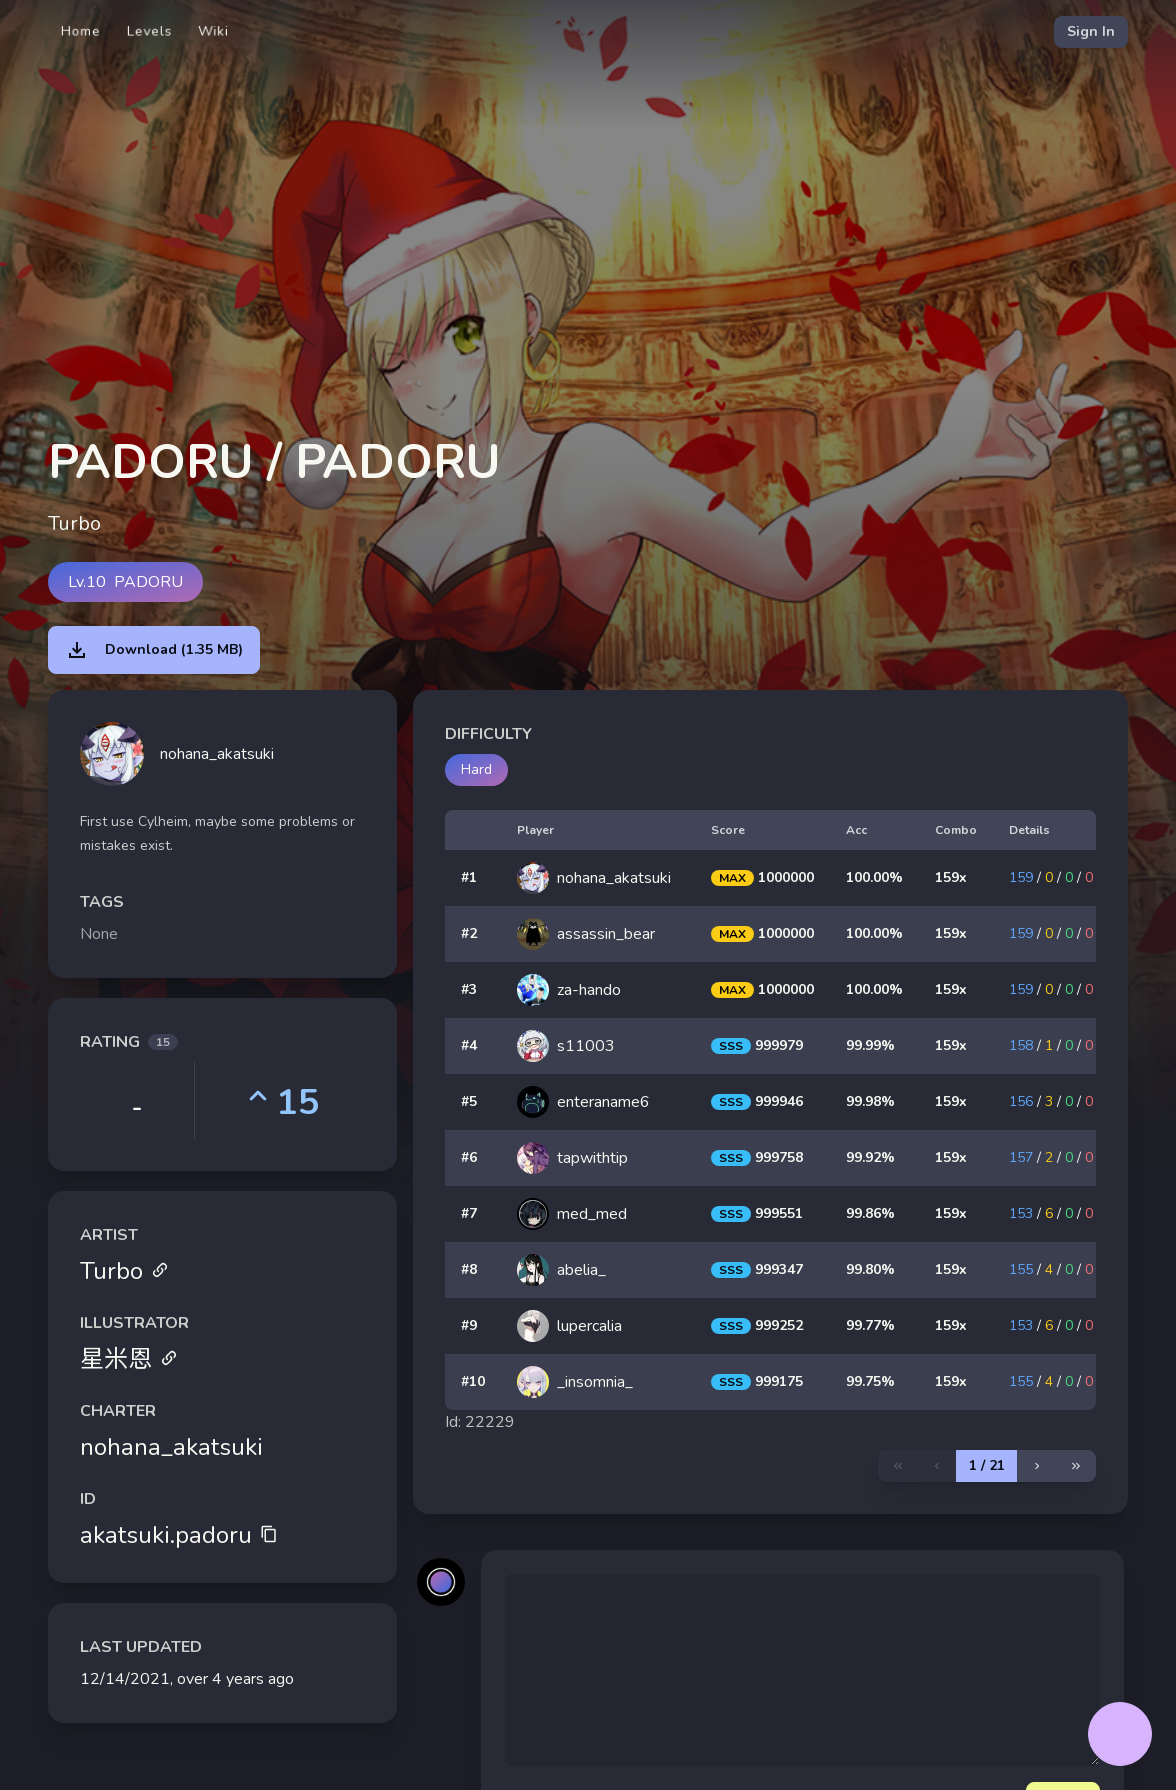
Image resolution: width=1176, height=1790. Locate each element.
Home (81, 31)
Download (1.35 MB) (154, 650)
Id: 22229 (480, 1422)
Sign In (1091, 31)
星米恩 (129, 1359)
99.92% (870, 1157)
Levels (149, 31)
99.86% (870, 1213)
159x (951, 877)
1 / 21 (987, 1465)
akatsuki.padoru (179, 1535)
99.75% (870, 1381)
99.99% (870, 1045)
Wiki (213, 31)
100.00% (874, 877)
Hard (476, 769)
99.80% (870, 1269)
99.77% (870, 1325)
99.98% (870, 1101)
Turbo (124, 1271)
